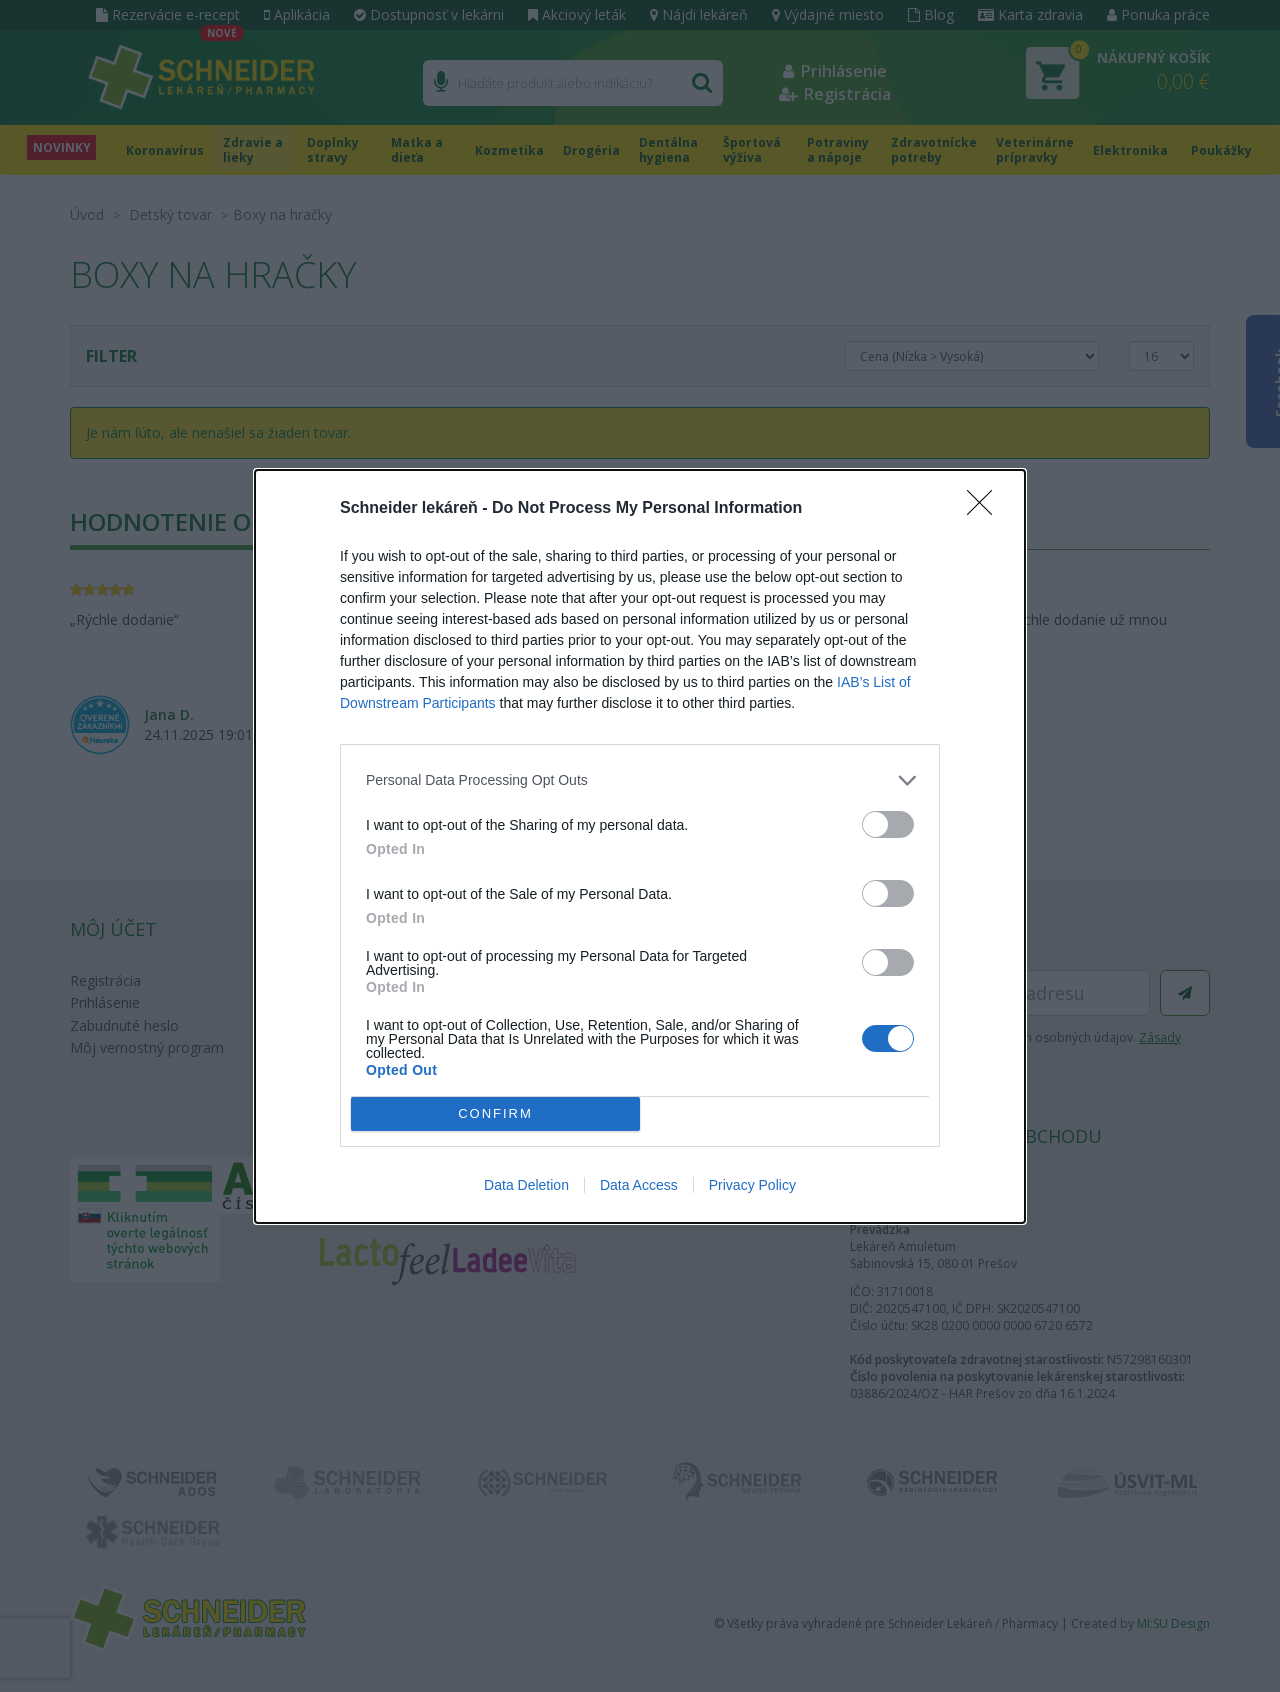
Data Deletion (526, 1185)
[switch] (888, 824)
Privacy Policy (752, 1185)
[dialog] (640, 846)
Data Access (639, 1185)
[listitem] (640, 780)
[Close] (986, 509)
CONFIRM (495, 1113)
